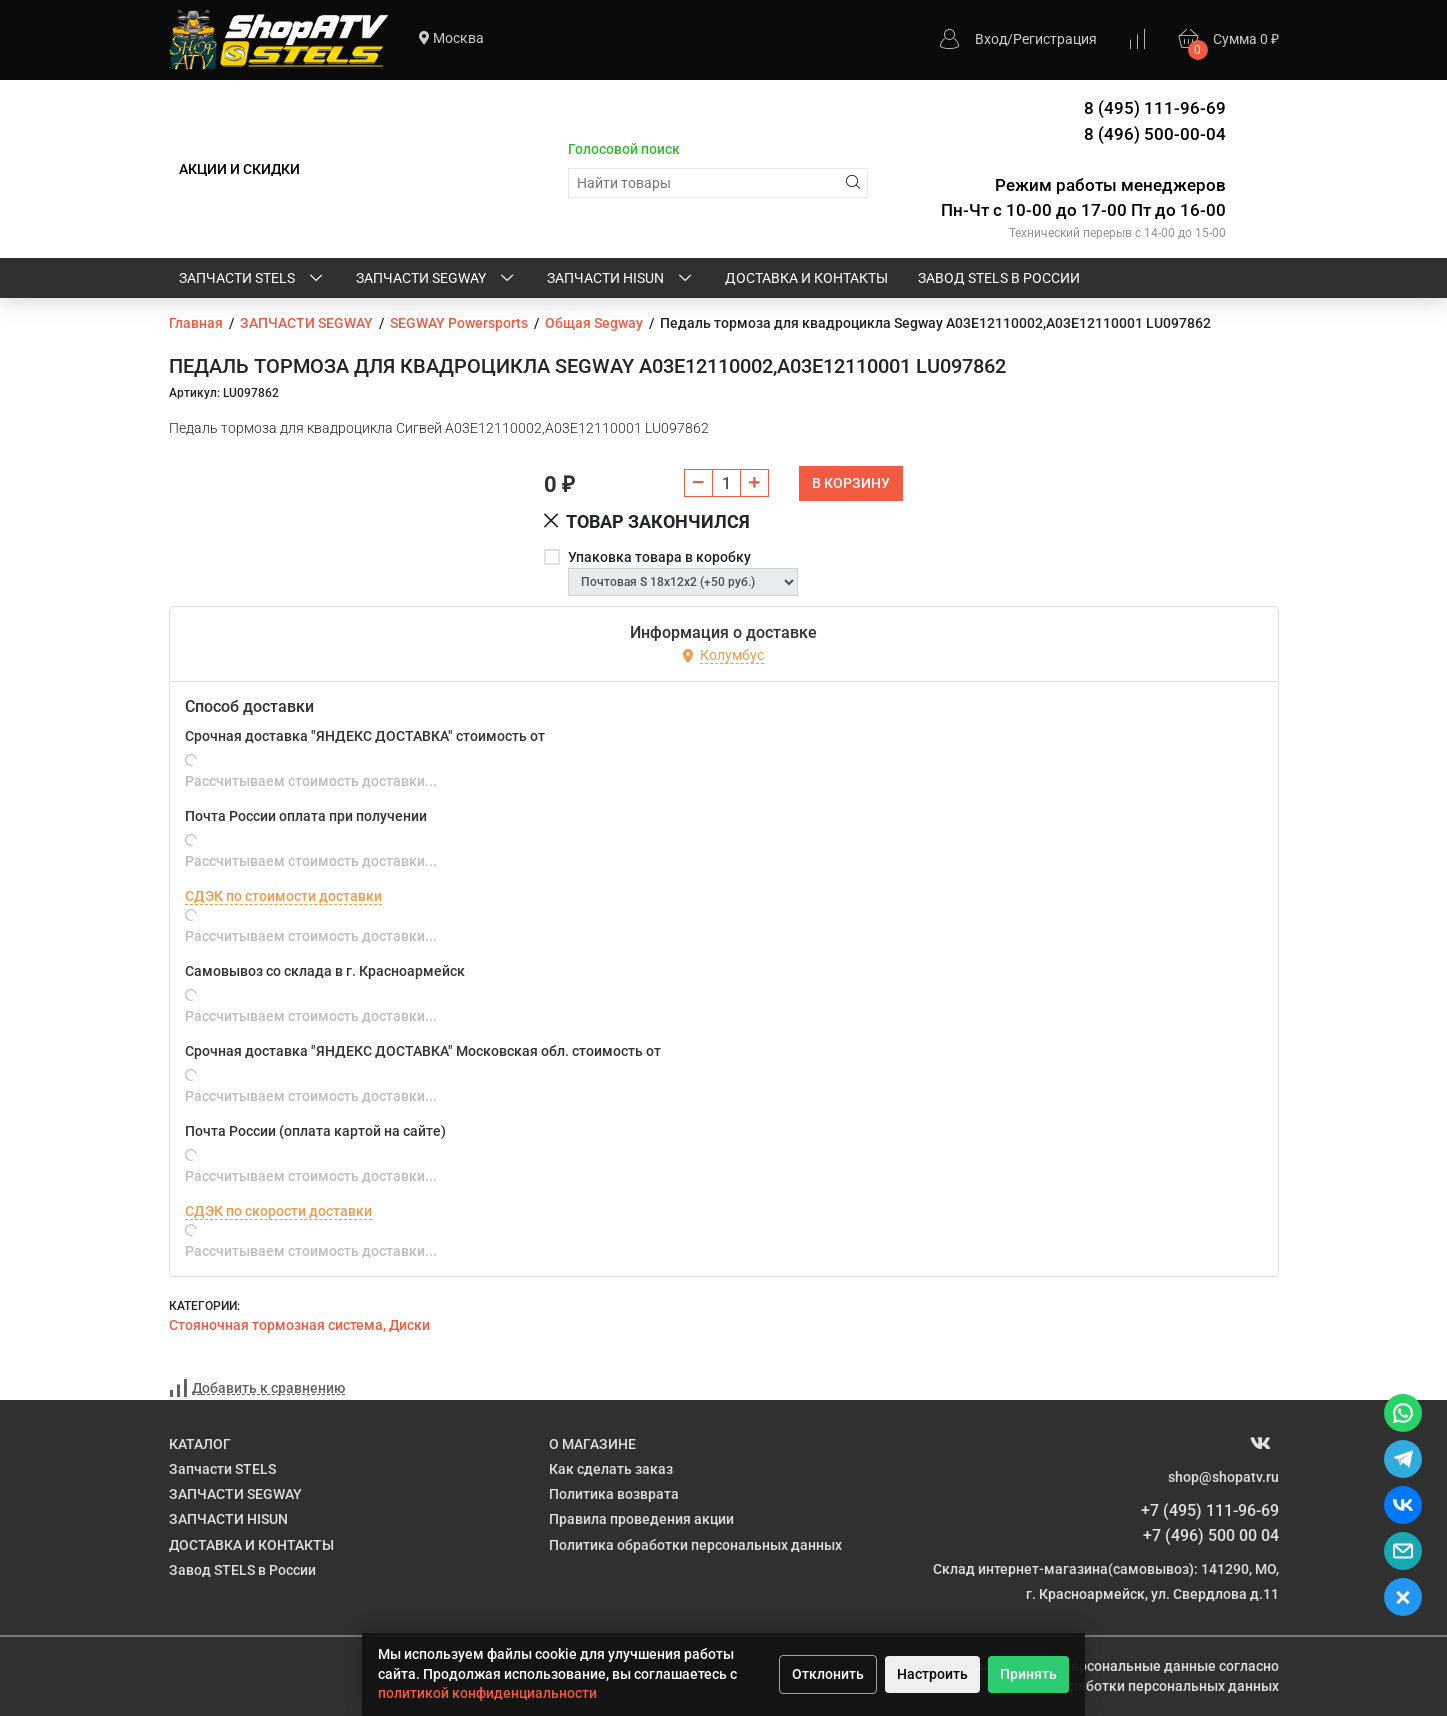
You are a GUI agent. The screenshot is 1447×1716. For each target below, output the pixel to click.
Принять (1028, 1674)
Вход (991, 39)
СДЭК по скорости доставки (278, 1211)
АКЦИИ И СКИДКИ (239, 169)
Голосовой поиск (624, 149)
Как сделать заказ (611, 1469)
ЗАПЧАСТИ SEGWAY (436, 279)
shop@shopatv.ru (1223, 1477)
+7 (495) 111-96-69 (1210, 1510)
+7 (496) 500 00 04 (1211, 1535)
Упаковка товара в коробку (659, 557)
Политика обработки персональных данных (695, 1545)
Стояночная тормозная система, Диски (299, 1325)
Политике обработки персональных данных (1132, 1686)
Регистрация (1055, 39)
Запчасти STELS (252, 279)
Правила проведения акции (641, 1519)
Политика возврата (614, 1494)
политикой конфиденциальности (487, 1693)
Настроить (932, 1674)
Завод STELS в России (999, 278)
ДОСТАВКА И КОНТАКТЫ (806, 278)
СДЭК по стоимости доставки (283, 896)
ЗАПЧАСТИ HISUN (621, 279)
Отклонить (828, 1674)
